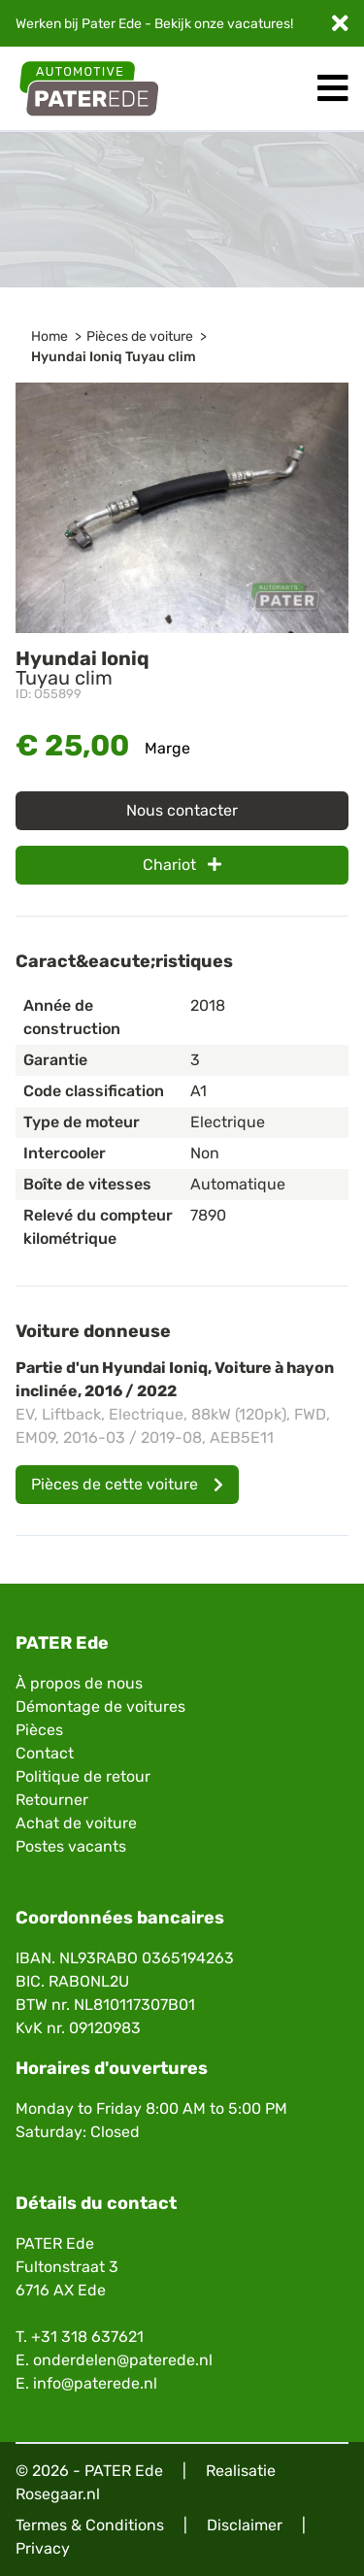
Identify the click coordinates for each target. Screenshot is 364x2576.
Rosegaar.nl (58, 2494)
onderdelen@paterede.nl (123, 2360)
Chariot (182, 864)
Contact (45, 1753)
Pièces (39, 1730)
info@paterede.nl (95, 2383)
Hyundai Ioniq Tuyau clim (113, 357)
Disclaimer (244, 2525)
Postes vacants (71, 1846)
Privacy (43, 2548)
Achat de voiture (76, 1823)
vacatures (258, 24)
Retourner (52, 1799)
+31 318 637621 (87, 2336)
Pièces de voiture (139, 336)
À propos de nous (79, 1683)
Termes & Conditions (90, 2525)
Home (49, 336)
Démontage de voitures (100, 1706)
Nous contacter (182, 810)
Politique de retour (83, 1776)
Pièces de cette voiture (127, 1484)
